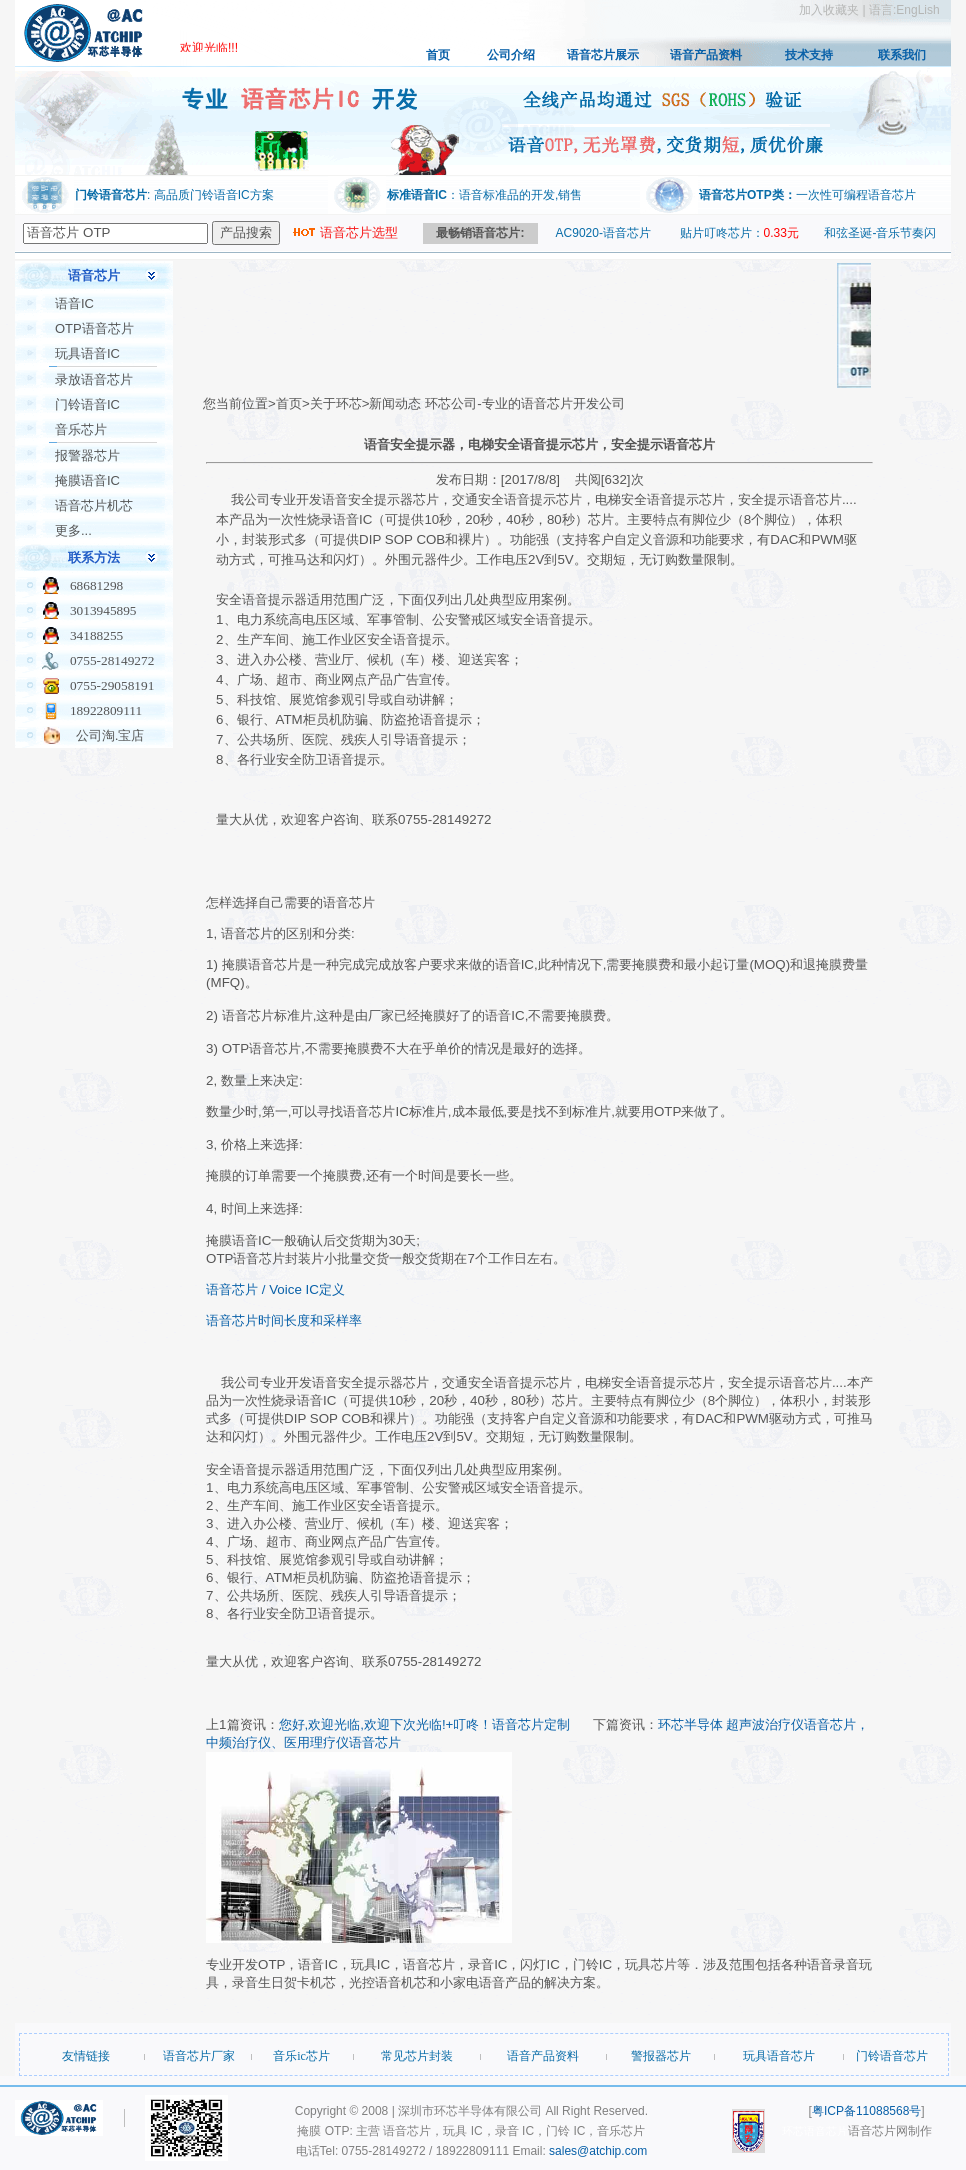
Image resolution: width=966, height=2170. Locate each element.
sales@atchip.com (598, 2151)
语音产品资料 (706, 55)
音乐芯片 (81, 429)
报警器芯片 (87, 455)
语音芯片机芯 (94, 505)
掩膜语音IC (87, 480)
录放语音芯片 (94, 379)
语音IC (74, 303)
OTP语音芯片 (94, 328)
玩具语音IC (87, 353)
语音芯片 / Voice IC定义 (275, 1289)
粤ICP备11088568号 (866, 2111)
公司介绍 (511, 55)
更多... (73, 530)
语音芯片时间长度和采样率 (284, 1320)
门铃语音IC (87, 404)
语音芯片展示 (603, 55)
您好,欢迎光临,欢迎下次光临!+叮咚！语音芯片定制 (425, 1724)
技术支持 (809, 55)
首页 (438, 55)
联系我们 (902, 55)
